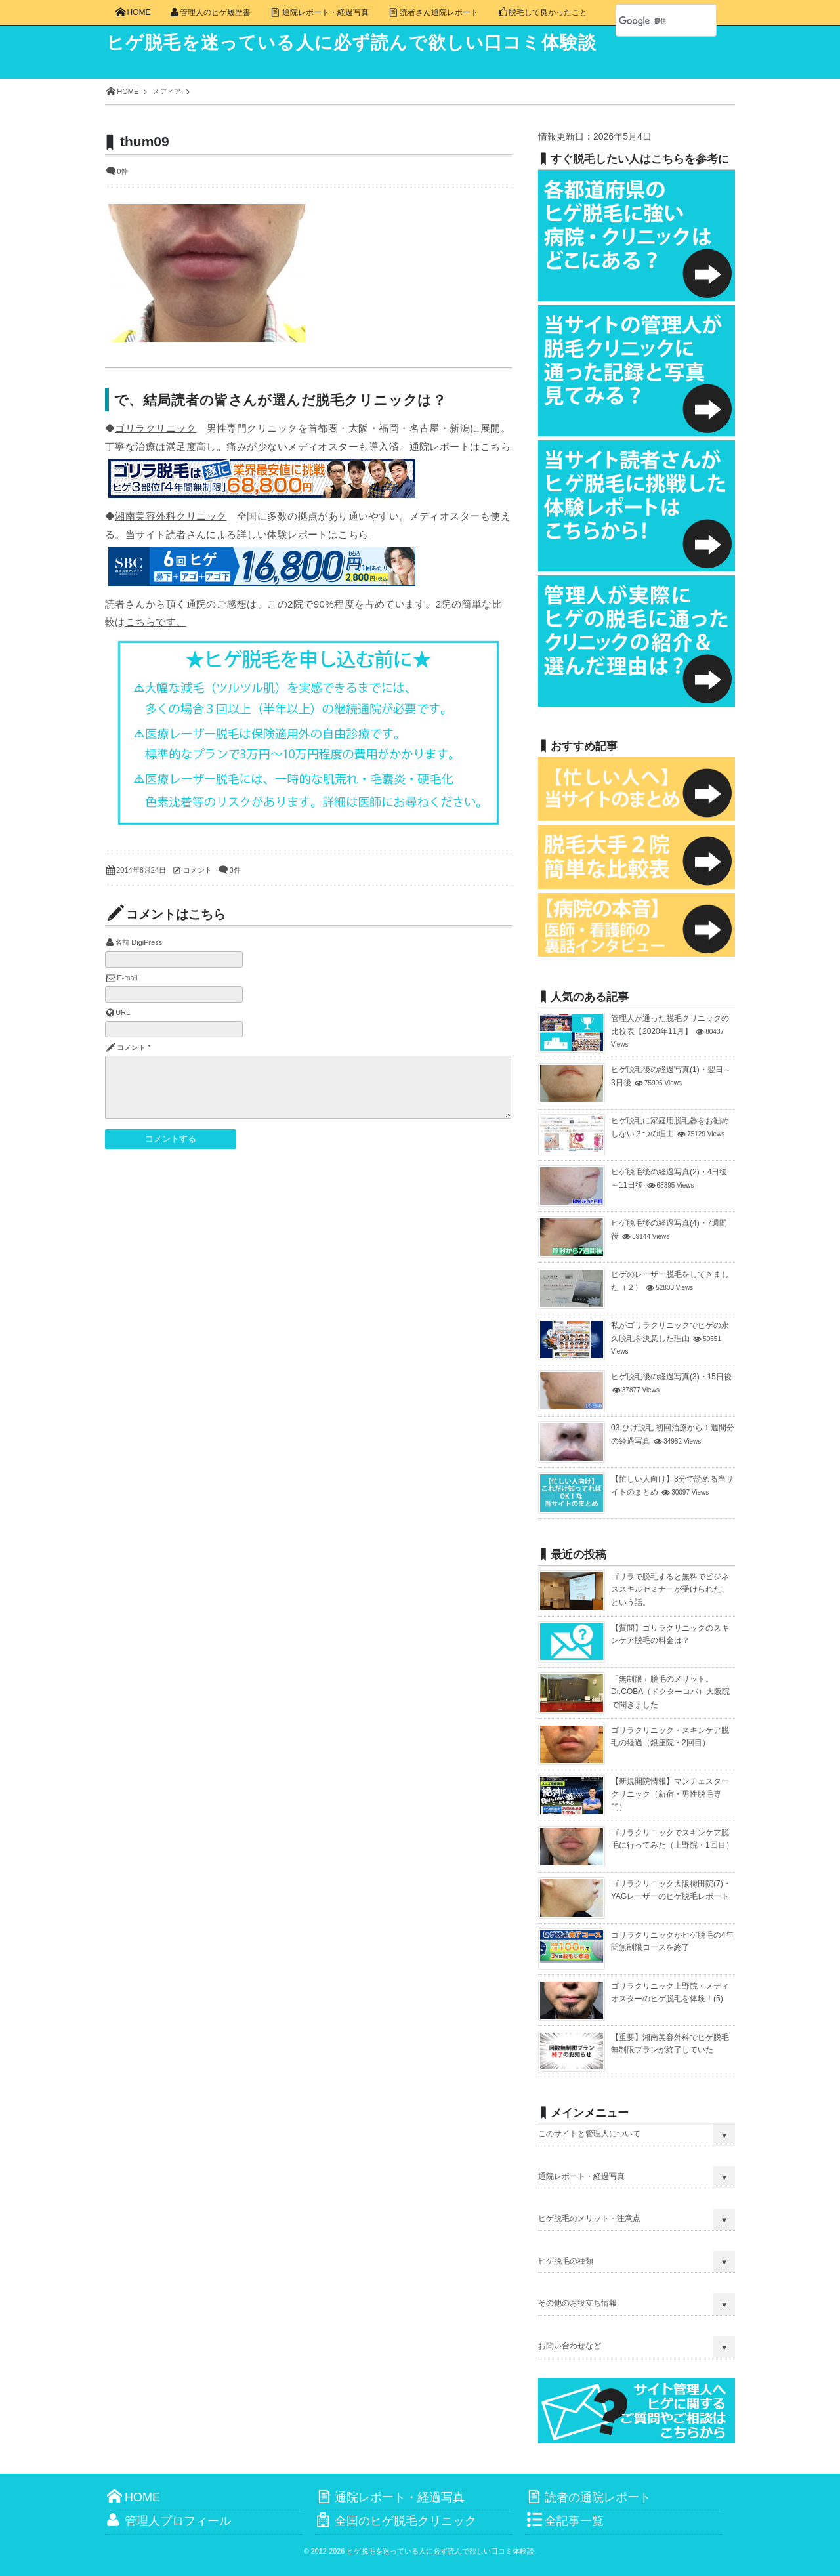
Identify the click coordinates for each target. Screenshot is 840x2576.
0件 (122, 171)
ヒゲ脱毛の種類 (565, 2261)
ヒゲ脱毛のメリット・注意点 (589, 2218)
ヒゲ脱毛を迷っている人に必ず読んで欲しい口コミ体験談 (361, 43)
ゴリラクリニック (155, 428)
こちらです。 (155, 621)
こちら (495, 446)
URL (123, 1012)
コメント (197, 870)
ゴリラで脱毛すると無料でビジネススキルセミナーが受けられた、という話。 (670, 1589)
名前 (122, 942)
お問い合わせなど (569, 2345)
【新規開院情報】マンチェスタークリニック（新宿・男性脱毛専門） (670, 1794)
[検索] (651, 21)
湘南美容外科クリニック (170, 516)
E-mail (127, 978)
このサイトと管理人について (589, 2133)
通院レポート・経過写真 (581, 2176)
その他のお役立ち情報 (577, 2303)
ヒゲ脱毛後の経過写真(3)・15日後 (671, 1376)
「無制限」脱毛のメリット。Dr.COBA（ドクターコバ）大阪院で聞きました (670, 1691)
